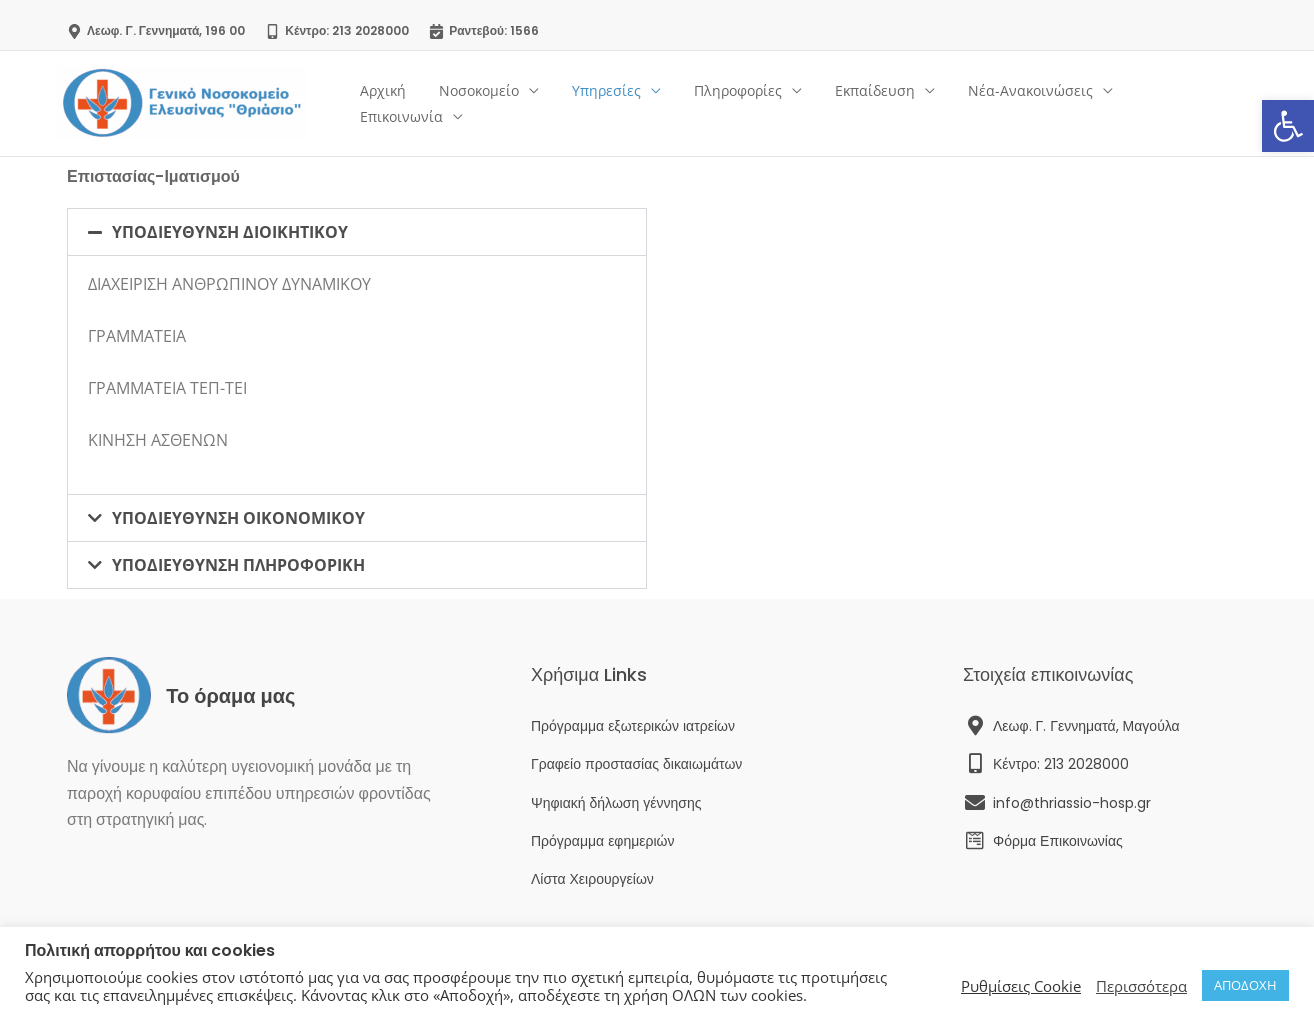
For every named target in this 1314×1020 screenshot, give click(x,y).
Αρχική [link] (407, 103)
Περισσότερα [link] (1141, 986)
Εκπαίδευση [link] (879, 103)
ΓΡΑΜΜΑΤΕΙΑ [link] (137, 336)
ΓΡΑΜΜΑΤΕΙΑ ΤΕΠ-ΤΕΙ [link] (167, 388)
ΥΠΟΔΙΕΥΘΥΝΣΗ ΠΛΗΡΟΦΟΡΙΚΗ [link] (238, 565)
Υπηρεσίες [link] (620, 103)
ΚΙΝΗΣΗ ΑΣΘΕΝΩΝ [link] (158, 440)
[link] (1288, 126)
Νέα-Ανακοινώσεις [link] (1029, 103)
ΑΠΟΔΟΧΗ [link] (1245, 985)
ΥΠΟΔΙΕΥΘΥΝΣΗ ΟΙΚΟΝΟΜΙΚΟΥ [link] (238, 518)
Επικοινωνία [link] (1181, 103)
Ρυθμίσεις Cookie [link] (1021, 986)
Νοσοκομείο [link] (498, 103)
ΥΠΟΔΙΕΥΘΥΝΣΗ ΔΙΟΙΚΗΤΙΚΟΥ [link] (230, 232)
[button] (357, 232)
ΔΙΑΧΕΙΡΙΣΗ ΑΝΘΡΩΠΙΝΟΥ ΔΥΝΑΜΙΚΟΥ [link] (229, 284)
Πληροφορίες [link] (747, 103)
